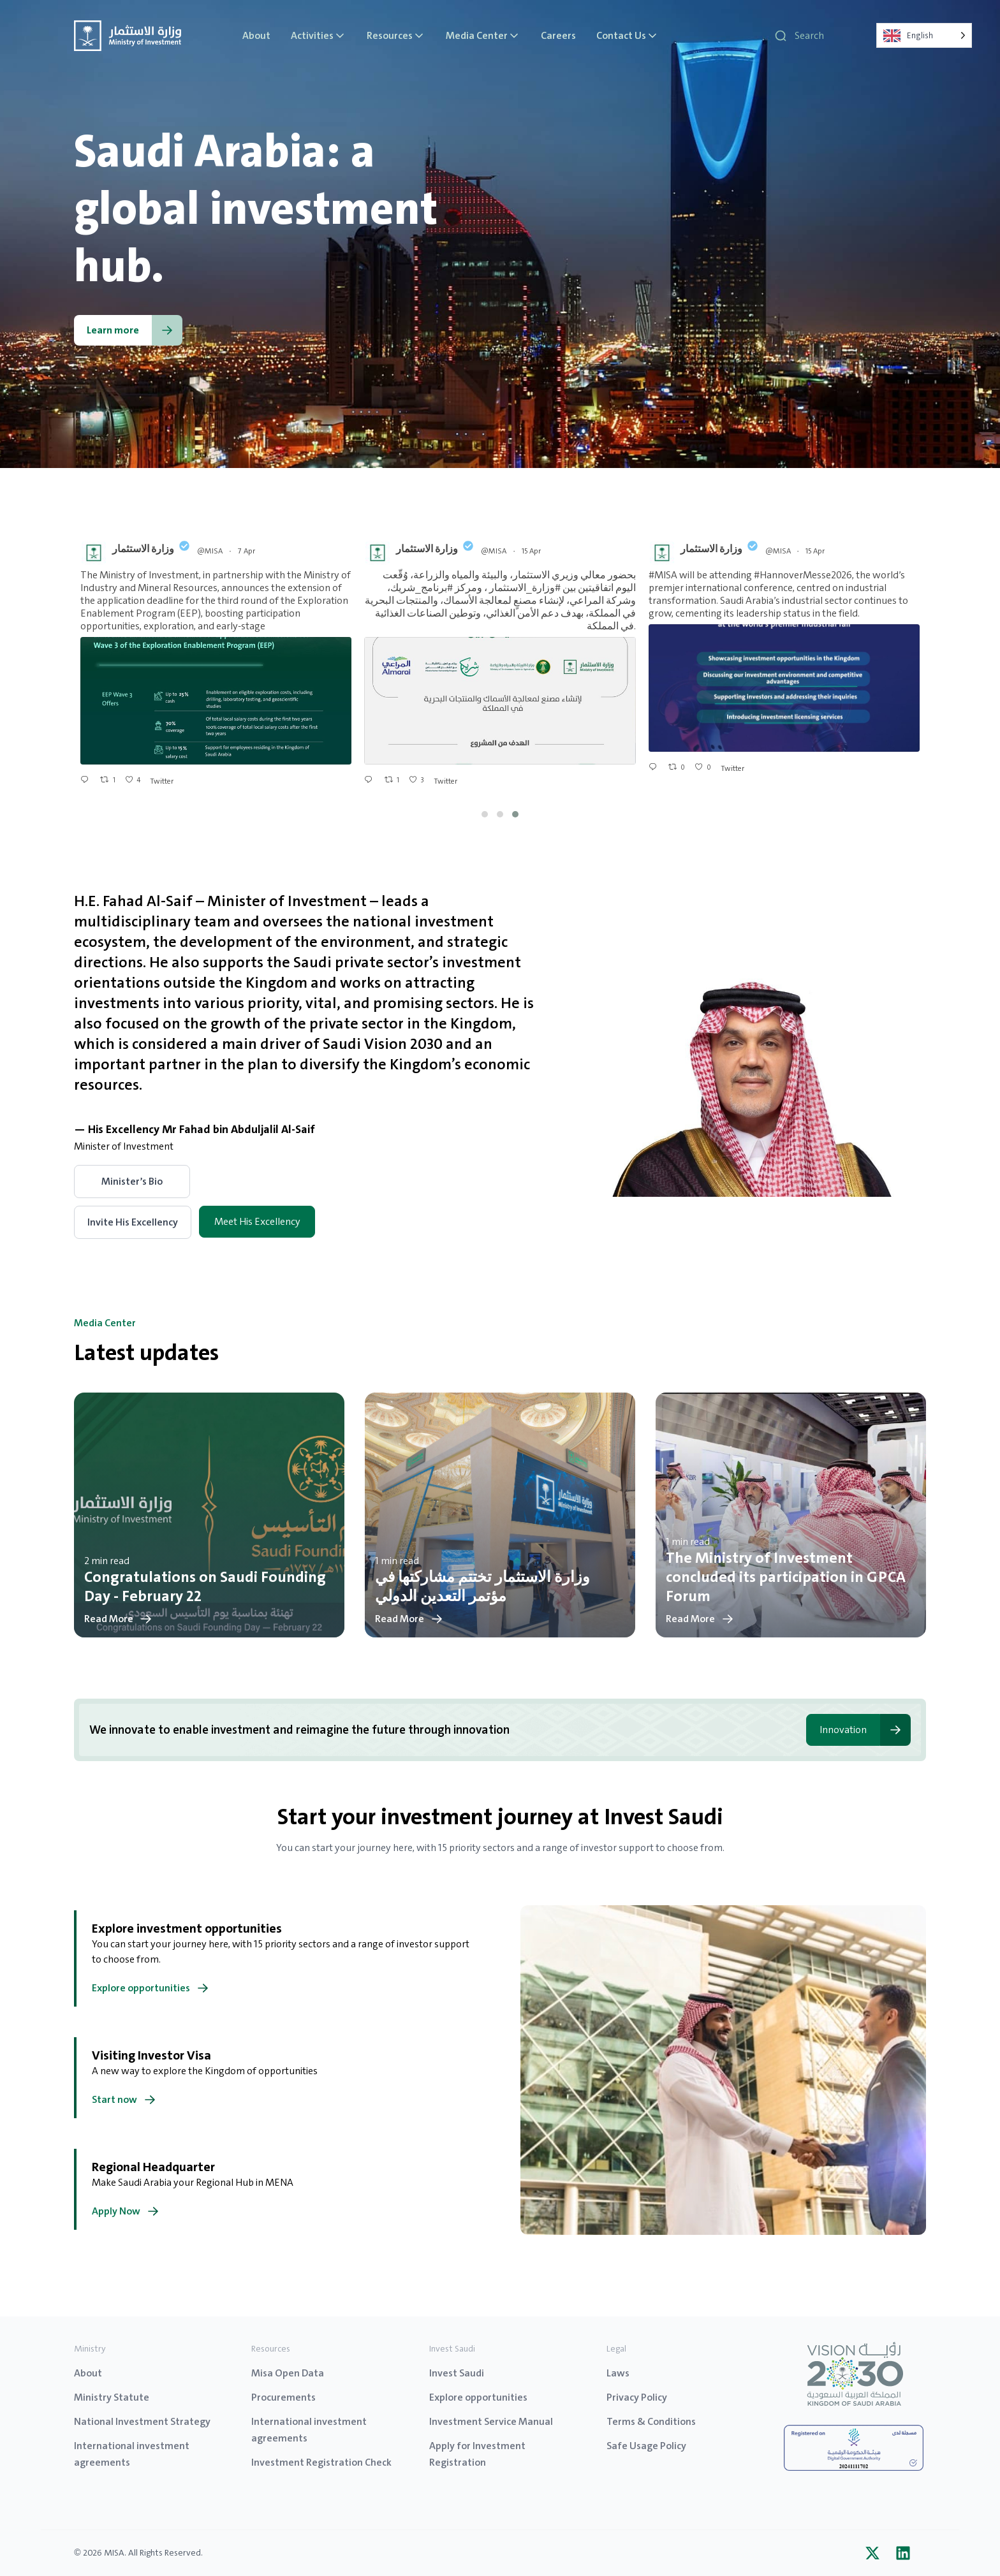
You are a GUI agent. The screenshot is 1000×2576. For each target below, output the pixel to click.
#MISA (663, 575)
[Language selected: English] (924, 35)
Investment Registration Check (321, 2462)
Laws (618, 2373)
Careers (558, 35)
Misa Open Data (287, 2373)
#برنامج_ (434, 587)
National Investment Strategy (142, 2421)
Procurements (283, 2397)
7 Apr (247, 551)
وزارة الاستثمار (143, 548)
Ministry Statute (111, 2397)
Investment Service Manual (491, 2421)
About (256, 35)
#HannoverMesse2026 (803, 575)
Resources (396, 35)
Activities (318, 35)
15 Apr (532, 551)
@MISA (210, 551)
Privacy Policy (637, 2397)
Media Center (483, 35)
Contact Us (627, 35)
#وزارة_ (543, 587)
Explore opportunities (478, 2397)
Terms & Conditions (651, 2421)
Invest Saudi (456, 2373)
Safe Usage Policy (646, 2445)
